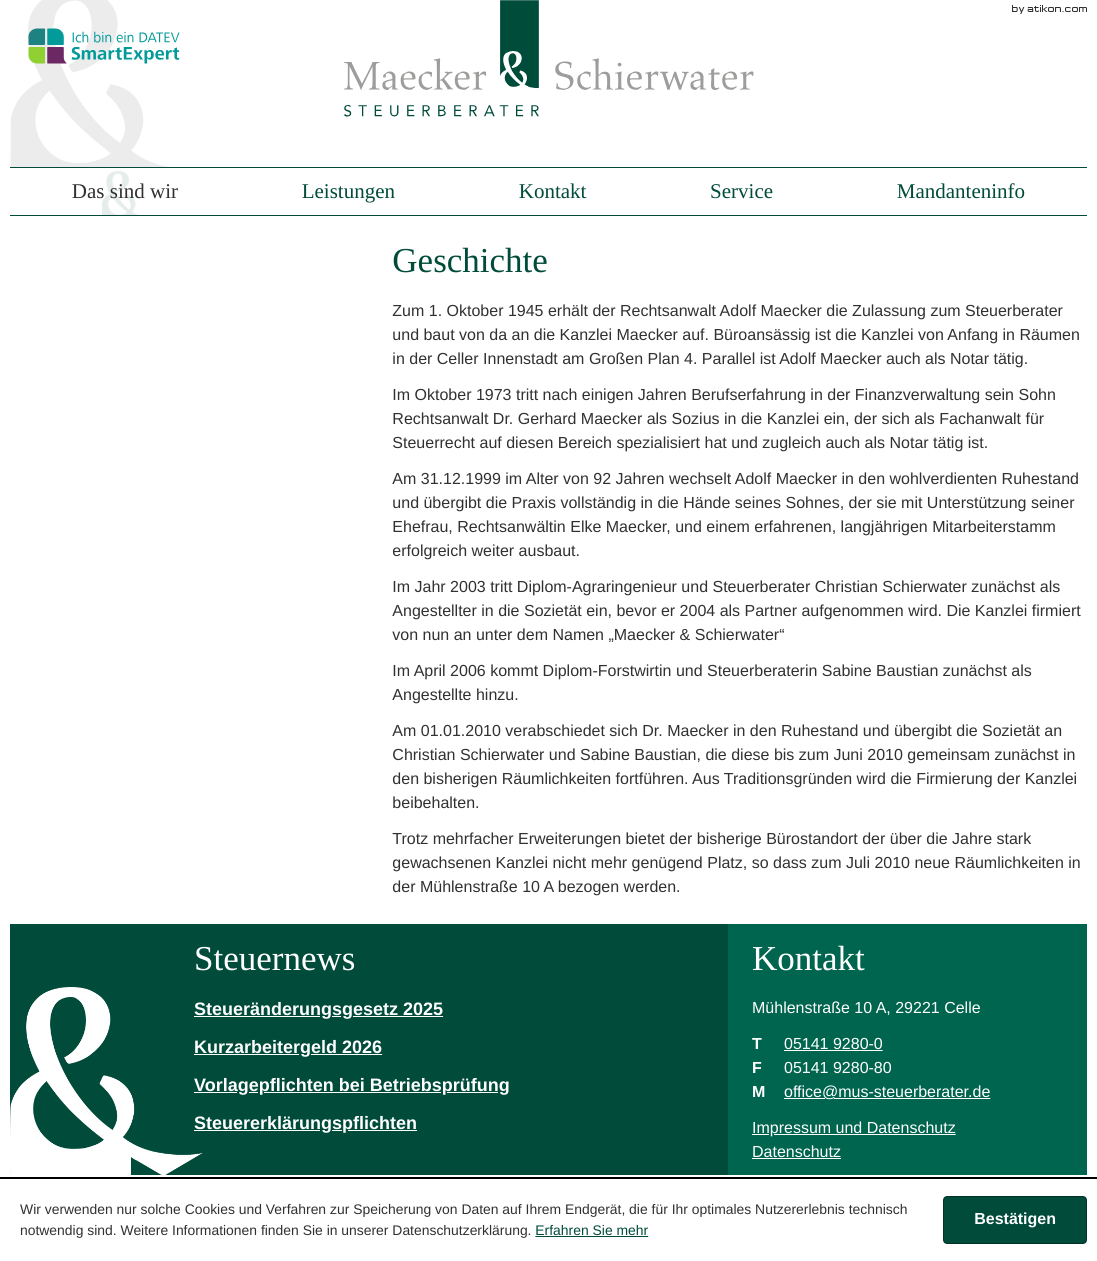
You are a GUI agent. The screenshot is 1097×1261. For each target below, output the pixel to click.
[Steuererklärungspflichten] (352, 1124)
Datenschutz (796, 1152)
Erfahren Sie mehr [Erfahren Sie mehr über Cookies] (591, 1230)
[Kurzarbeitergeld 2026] (352, 1048)
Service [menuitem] (741, 191)
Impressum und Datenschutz (854, 1128)
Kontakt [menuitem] (553, 191)
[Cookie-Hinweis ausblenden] (1015, 1220)
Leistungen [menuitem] (348, 191)
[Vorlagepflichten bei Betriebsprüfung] (352, 1086)
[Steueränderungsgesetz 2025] (352, 1010)
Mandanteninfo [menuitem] (961, 191)
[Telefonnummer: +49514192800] (833, 1045)
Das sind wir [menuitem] (125, 191)
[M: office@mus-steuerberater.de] (887, 1092)
